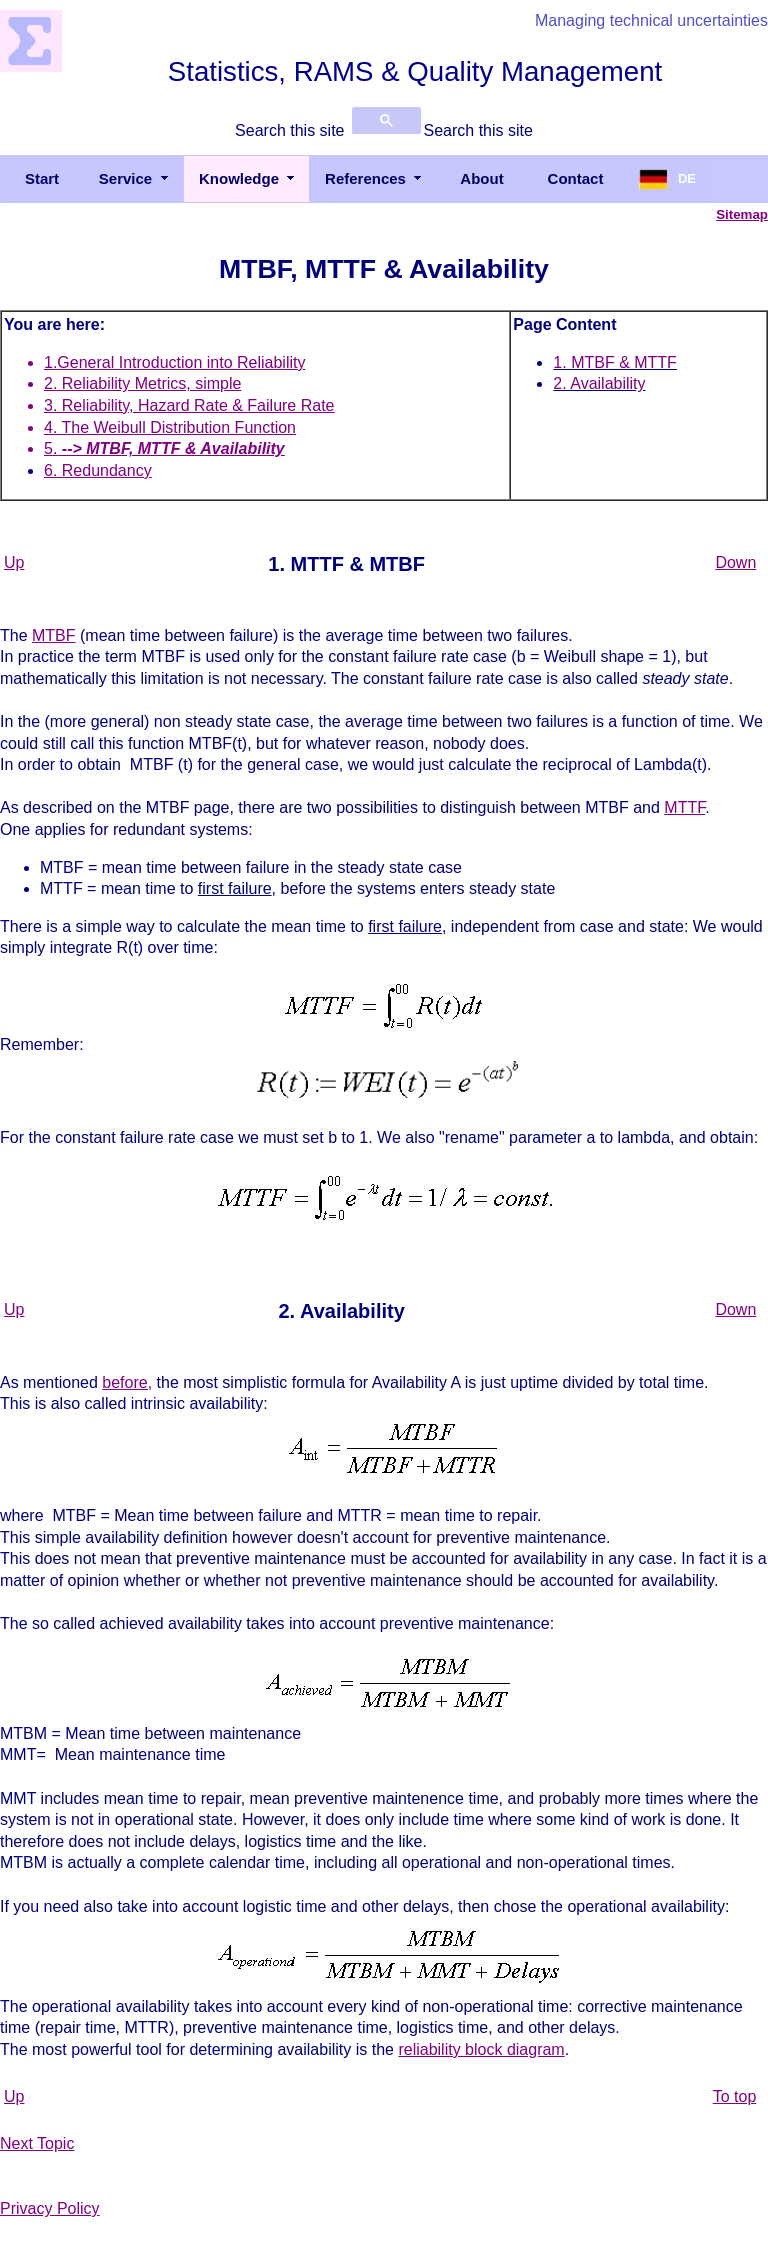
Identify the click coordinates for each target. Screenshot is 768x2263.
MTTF (684, 807)
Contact (576, 178)
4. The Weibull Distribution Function (170, 427)
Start (42, 178)
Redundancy (107, 470)
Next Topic (37, 2143)
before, (127, 1382)
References (365, 178)
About (481, 178)
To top (735, 2096)
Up (14, 562)
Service (125, 178)
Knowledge (239, 178)
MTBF (54, 635)
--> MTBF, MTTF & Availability (173, 448)
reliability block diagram (481, 2049)
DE (687, 178)
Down (735, 562)
